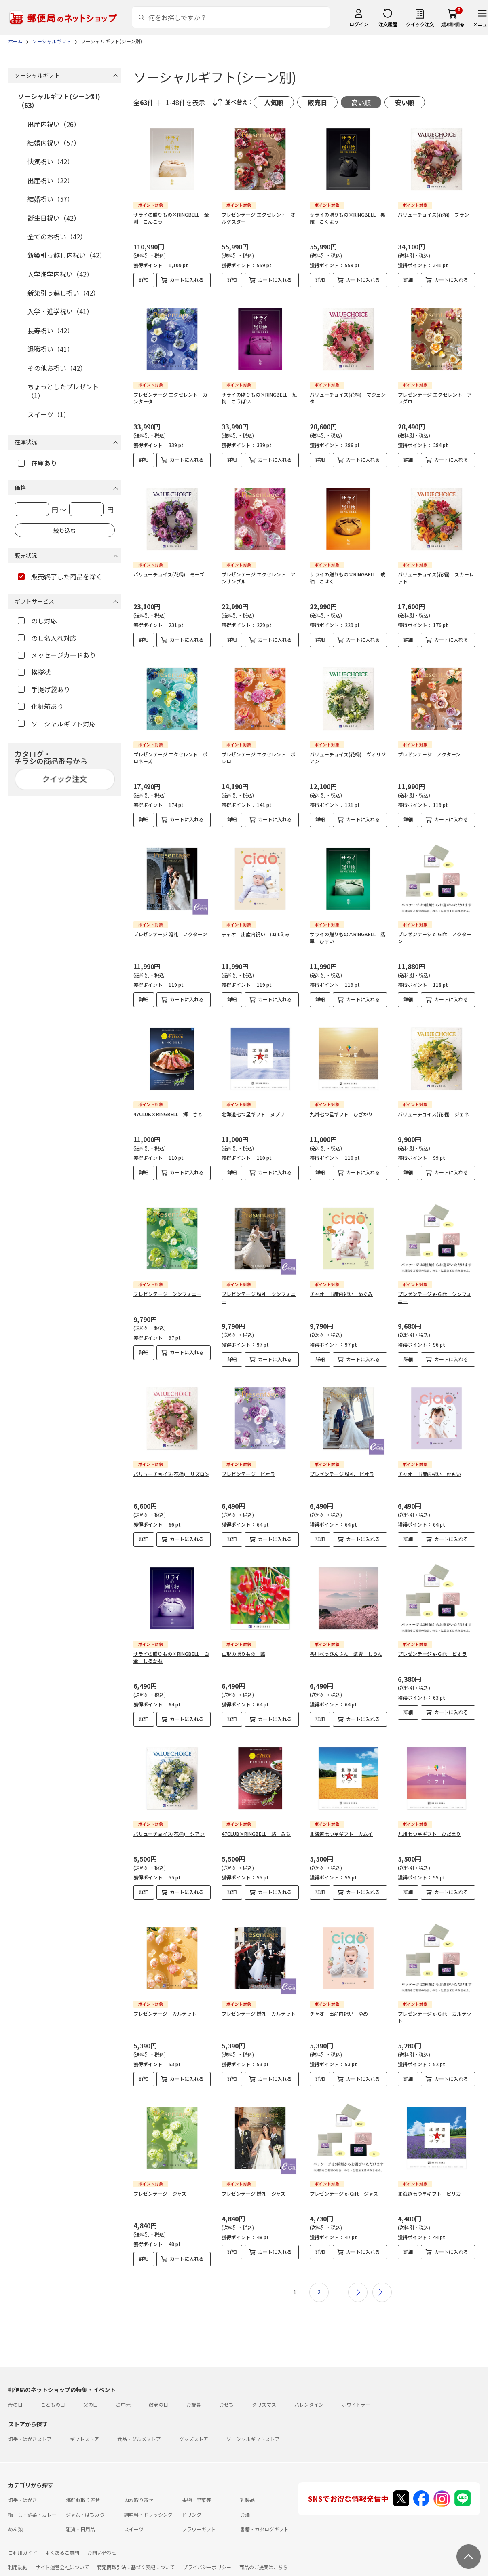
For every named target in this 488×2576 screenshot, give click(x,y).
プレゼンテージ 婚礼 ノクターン (170, 934)
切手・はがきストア (30, 2438)
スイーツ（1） (48, 414)
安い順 (404, 102)
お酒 (245, 2514)
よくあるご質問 (62, 2552)
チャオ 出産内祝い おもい (429, 1473)
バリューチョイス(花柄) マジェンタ (348, 398)
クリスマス (264, 2404)
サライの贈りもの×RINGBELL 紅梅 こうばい (259, 398)
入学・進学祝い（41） (60, 311)
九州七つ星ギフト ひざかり (341, 1114)
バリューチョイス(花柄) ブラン (433, 214)
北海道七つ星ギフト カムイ (341, 1833)
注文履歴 (387, 24)
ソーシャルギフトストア (253, 2438)
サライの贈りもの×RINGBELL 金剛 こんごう (171, 218)
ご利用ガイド (22, 2552)
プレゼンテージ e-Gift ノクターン (434, 937)
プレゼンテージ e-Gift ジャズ (344, 2193)
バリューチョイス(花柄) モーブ (168, 574)
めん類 (15, 2528)
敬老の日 (158, 2404)
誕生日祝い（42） (53, 218)
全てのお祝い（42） (57, 236)
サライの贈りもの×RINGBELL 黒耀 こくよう (347, 218)
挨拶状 (34, 672)
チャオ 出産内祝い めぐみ (341, 1293)
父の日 (90, 2404)
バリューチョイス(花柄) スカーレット (436, 578)
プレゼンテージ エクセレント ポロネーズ (170, 757)
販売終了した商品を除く (60, 576)
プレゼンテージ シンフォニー (167, 1293)
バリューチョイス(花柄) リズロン (171, 1473)
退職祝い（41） (50, 349)
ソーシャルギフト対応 (57, 723)
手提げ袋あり (44, 689)
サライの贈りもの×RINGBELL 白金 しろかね (171, 1657)
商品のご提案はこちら (263, 2566)
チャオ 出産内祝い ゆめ (339, 2013)
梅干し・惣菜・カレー (32, 2514)
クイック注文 (420, 24)
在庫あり (37, 463)
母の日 (15, 2404)
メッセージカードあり (57, 655)
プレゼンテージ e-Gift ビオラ (432, 1653)
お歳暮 (193, 2404)
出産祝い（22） (50, 180)
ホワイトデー (356, 2404)
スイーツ (134, 2528)
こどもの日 (53, 2404)
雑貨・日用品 (80, 2528)
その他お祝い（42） (57, 368)
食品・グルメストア (139, 2438)
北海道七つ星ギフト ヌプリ (253, 1114)
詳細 (144, 279)
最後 (382, 2292)
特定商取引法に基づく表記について (136, 2566)
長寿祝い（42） (50, 330)
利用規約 (17, 2566)
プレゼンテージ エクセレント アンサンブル (259, 578)
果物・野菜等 (196, 2499)
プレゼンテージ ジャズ (159, 2193)
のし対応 (37, 620)
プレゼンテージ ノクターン (429, 754)
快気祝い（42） (50, 161)
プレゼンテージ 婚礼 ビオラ (342, 1473)
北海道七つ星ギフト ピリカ (429, 2193)
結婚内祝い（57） (53, 143)
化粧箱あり (40, 706)
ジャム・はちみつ (85, 2514)
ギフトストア (84, 2438)
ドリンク (191, 2514)
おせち (226, 2404)
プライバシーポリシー (207, 2566)
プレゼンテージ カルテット (164, 2013)
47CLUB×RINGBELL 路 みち (256, 1833)
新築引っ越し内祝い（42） (66, 255)
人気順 (273, 102)
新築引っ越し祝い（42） (63, 293)
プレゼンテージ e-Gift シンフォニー (434, 1297)
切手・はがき (22, 2499)
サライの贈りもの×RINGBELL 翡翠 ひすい (347, 937)
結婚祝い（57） (50, 199)
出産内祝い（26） (53, 124)
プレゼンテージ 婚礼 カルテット (259, 2013)
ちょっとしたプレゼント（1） (63, 391)
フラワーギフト (199, 2528)
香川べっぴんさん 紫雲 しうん (346, 1653)
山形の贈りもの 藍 (243, 1653)
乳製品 (247, 2499)
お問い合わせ (101, 2552)
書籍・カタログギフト (264, 2528)
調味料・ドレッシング (148, 2514)
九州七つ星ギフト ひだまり (429, 1833)
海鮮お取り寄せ (83, 2499)
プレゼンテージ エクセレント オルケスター (259, 218)
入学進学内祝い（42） (60, 274)
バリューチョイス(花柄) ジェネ (433, 1114)
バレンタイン (308, 2404)
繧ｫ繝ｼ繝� (452, 24)
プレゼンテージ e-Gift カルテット (434, 2017)
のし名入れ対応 (47, 638)
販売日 (317, 102)
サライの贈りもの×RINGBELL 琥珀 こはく (347, 578)
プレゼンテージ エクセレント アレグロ (435, 398)
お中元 (123, 2404)
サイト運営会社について (62, 2566)
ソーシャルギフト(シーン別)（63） (59, 100)
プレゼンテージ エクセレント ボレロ (259, 757)
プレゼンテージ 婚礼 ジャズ (253, 2193)
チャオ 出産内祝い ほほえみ (255, 934)
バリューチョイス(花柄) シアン (169, 1833)
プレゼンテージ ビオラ (248, 1473)
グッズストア (193, 2438)
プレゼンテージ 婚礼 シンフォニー (259, 1297)
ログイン (358, 24)
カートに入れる (187, 279)
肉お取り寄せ (138, 2499)
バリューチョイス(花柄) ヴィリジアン (348, 757)
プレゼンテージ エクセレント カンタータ (170, 398)
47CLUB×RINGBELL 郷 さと (168, 1114)
